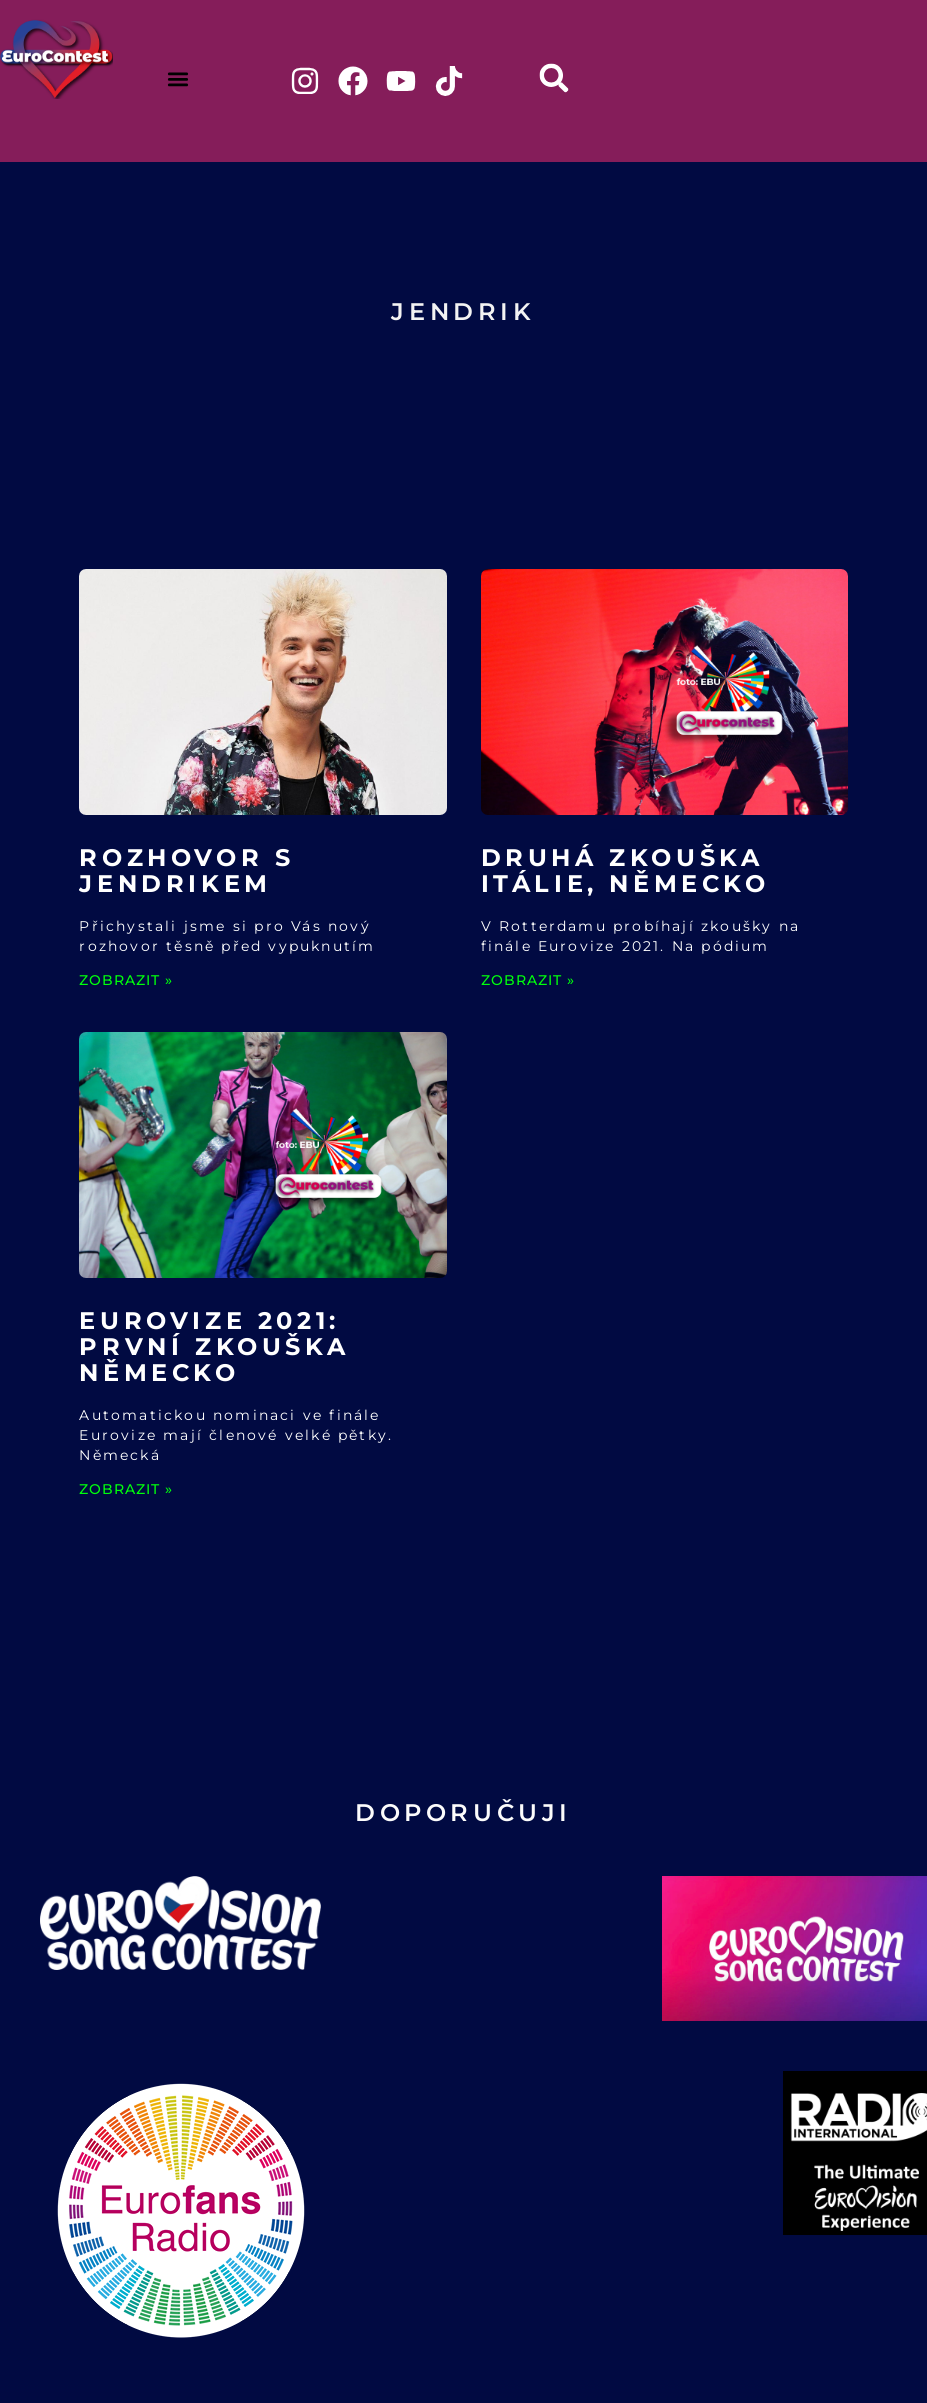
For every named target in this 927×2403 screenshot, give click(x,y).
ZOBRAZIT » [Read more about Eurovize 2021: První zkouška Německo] (126, 1489)
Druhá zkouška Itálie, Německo (625, 870)
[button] (177, 78)
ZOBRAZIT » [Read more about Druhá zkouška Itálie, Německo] (528, 980)
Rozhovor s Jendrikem (186, 870)
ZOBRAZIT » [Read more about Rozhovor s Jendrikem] (126, 980)
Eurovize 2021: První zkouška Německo (214, 1346)
